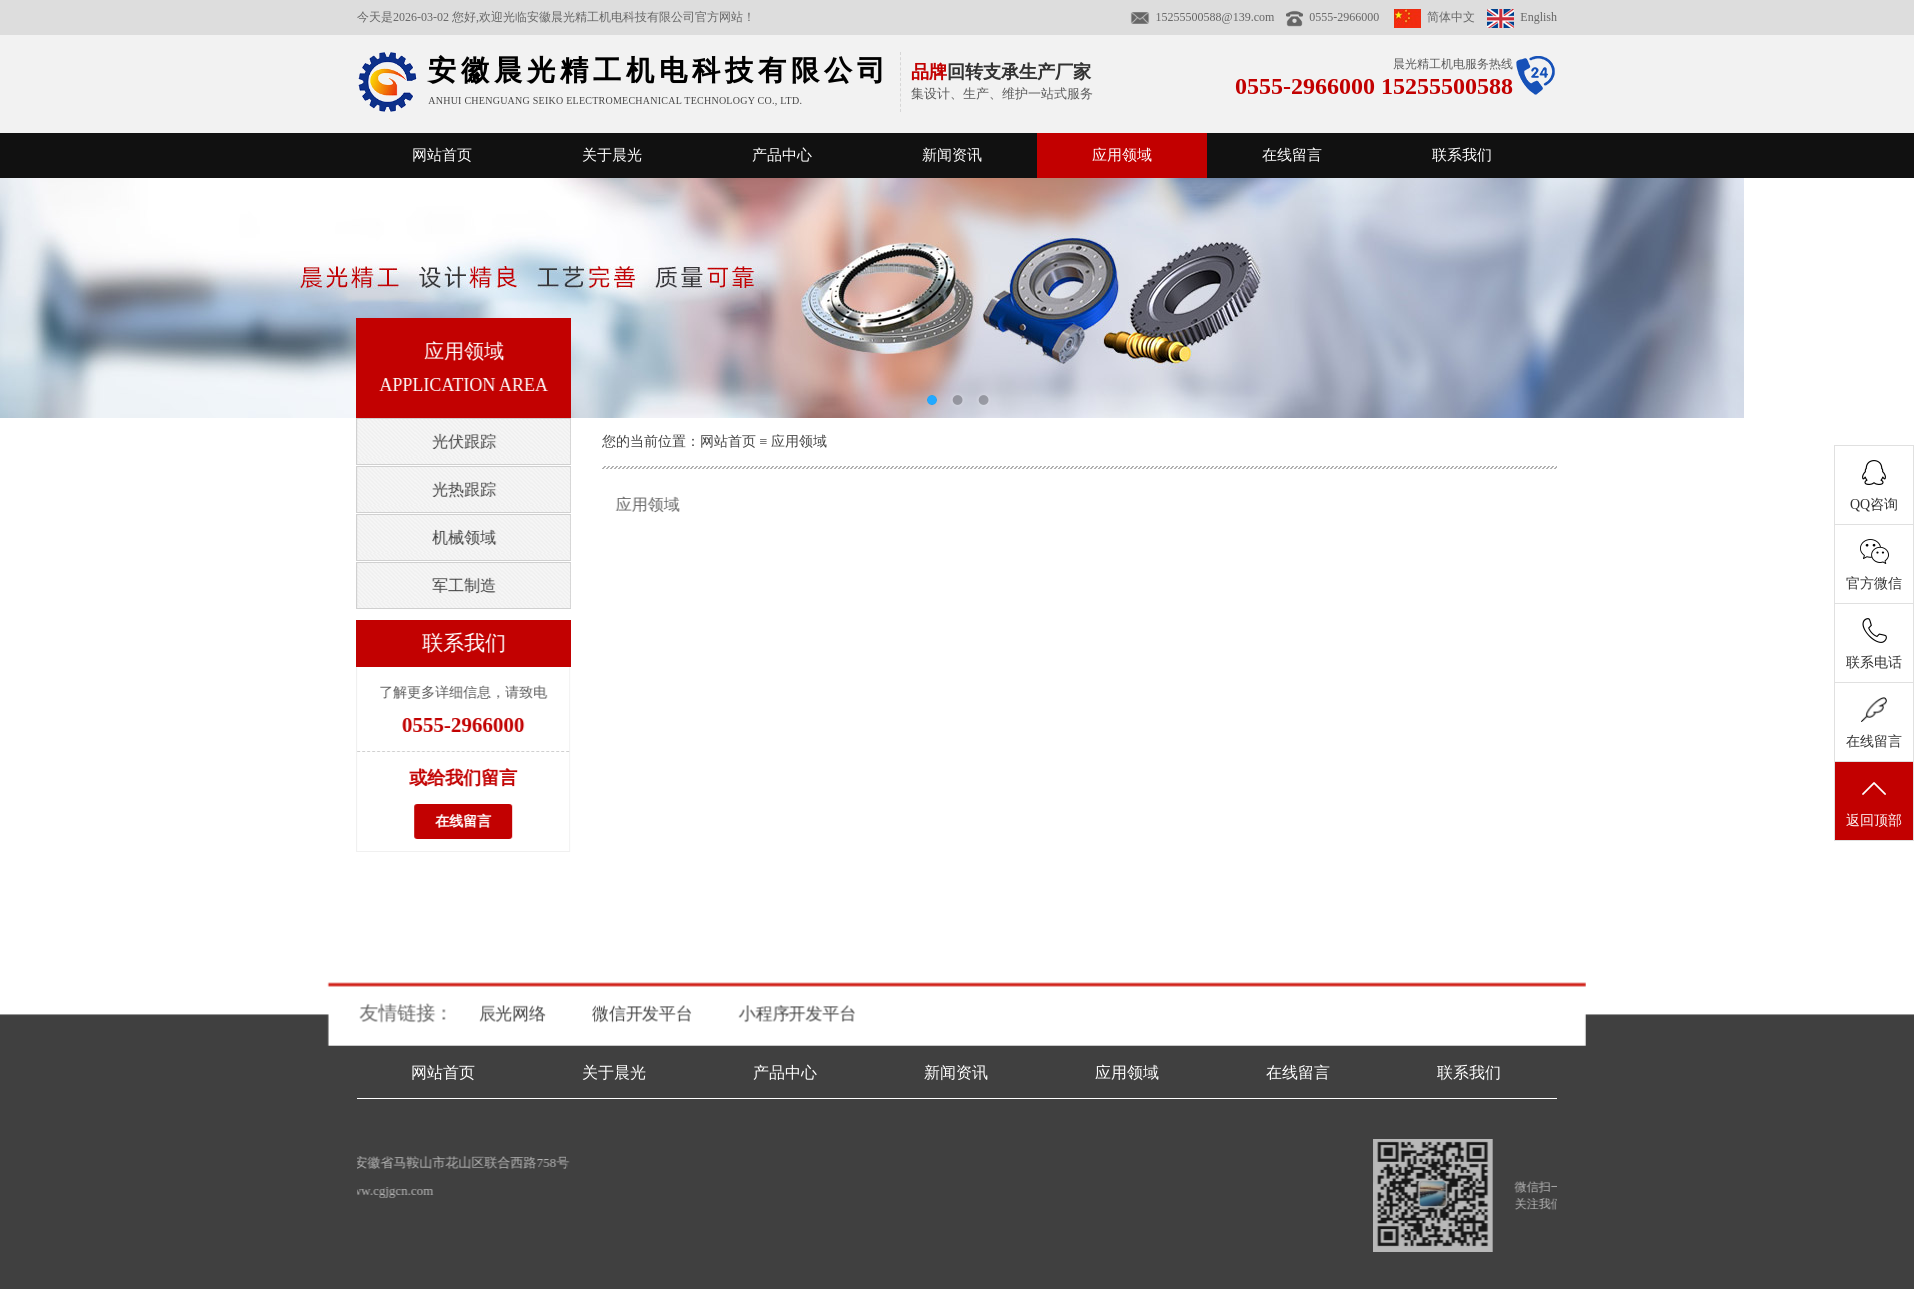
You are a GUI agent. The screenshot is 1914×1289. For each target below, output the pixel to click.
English (1522, 17)
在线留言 (1292, 155)
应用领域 (1122, 155)
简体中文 (1434, 17)
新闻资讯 (952, 155)
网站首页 (442, 155)
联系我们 (1462, 155)
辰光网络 (515, 1014)
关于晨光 (612, 155)
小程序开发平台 (798, 1014)
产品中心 (782, 155)
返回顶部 (1874, 802)
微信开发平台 (645, 1014)
